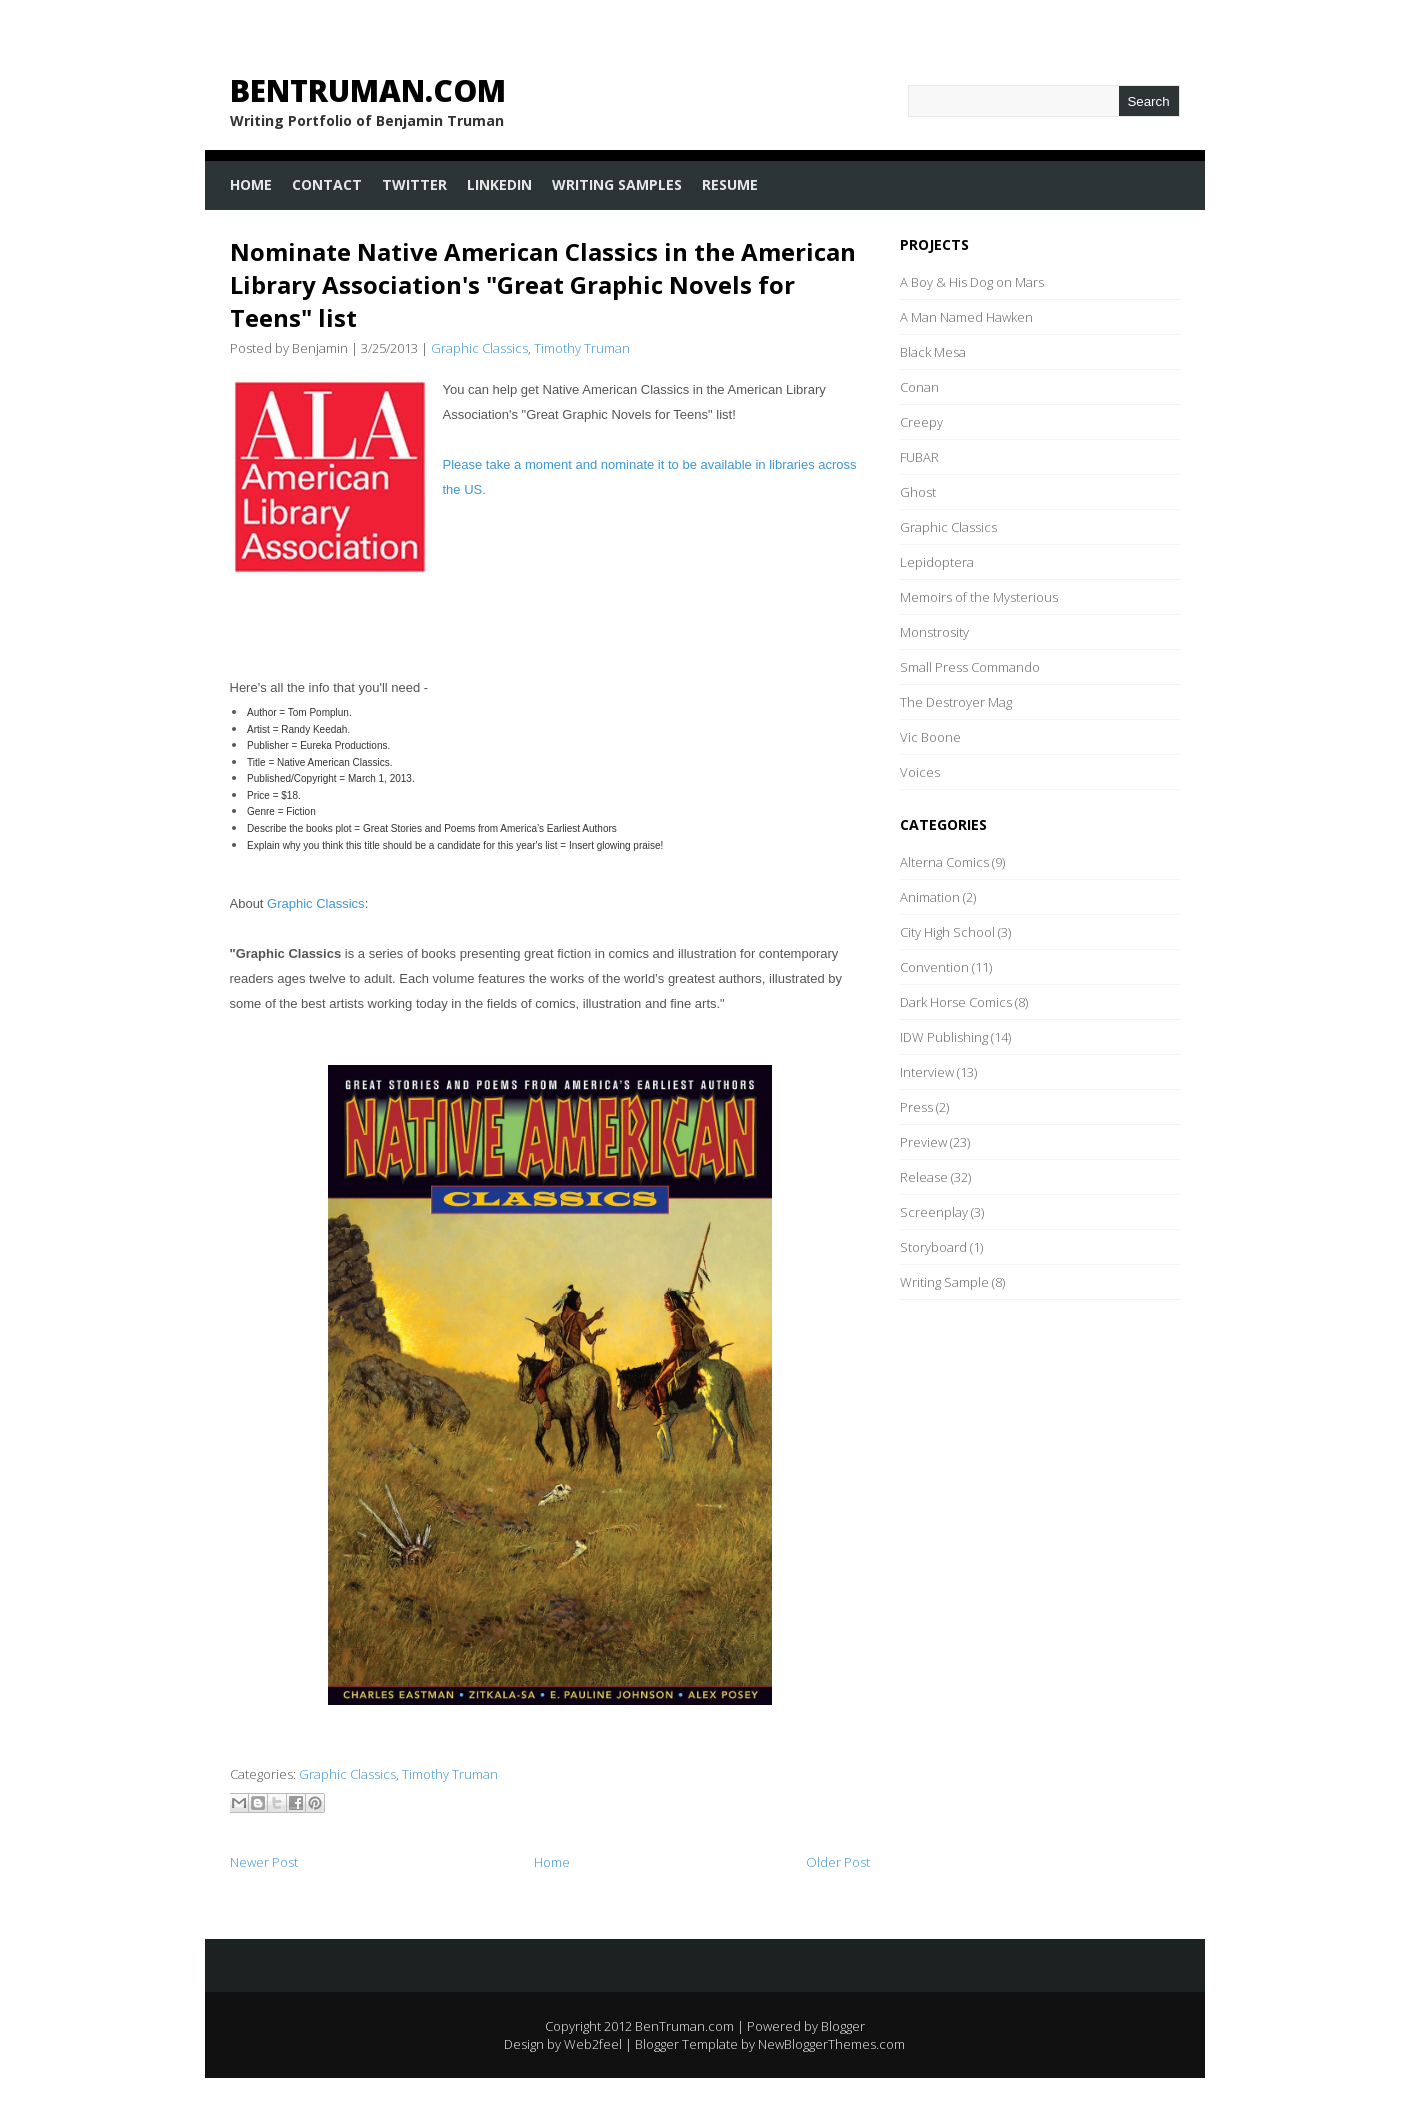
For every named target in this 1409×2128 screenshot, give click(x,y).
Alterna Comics (944, 862)
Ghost (918, 492)
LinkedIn (499, 184)
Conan (919, 387)
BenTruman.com (368, 90)
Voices (920, 772)
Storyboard (933, 1247)
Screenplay (934, 1212)
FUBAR (919, 457)
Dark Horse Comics (956, 1002)
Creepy (921, 422)
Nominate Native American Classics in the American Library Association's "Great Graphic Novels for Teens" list (543, 284)
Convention (934, 967)
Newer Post (264, 1862)
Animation (930, 897)
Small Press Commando (970, 667)
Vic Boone (930, 737)
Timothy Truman (582, 348)
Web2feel (593, 2044)
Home (251, 184)
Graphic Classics (479, 348)
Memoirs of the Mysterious (979, 597)
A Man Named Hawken (966, 317)
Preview (923, 1142)
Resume (730, 184)
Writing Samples (617, 184)
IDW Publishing (944, 1037)
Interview (927, 1072)
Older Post (838, 1862)
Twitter (414, 184)
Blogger (843, 2026)
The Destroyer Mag (956, 702)
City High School (947, 932)
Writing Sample (944, 1282)
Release (924, 1177)
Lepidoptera (937, 562)
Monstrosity (934, 632)
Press (916, 1107)
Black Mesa (933, 352)
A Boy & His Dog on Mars (972, 282)
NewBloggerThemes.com (831, 2044)
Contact (327, 184)
